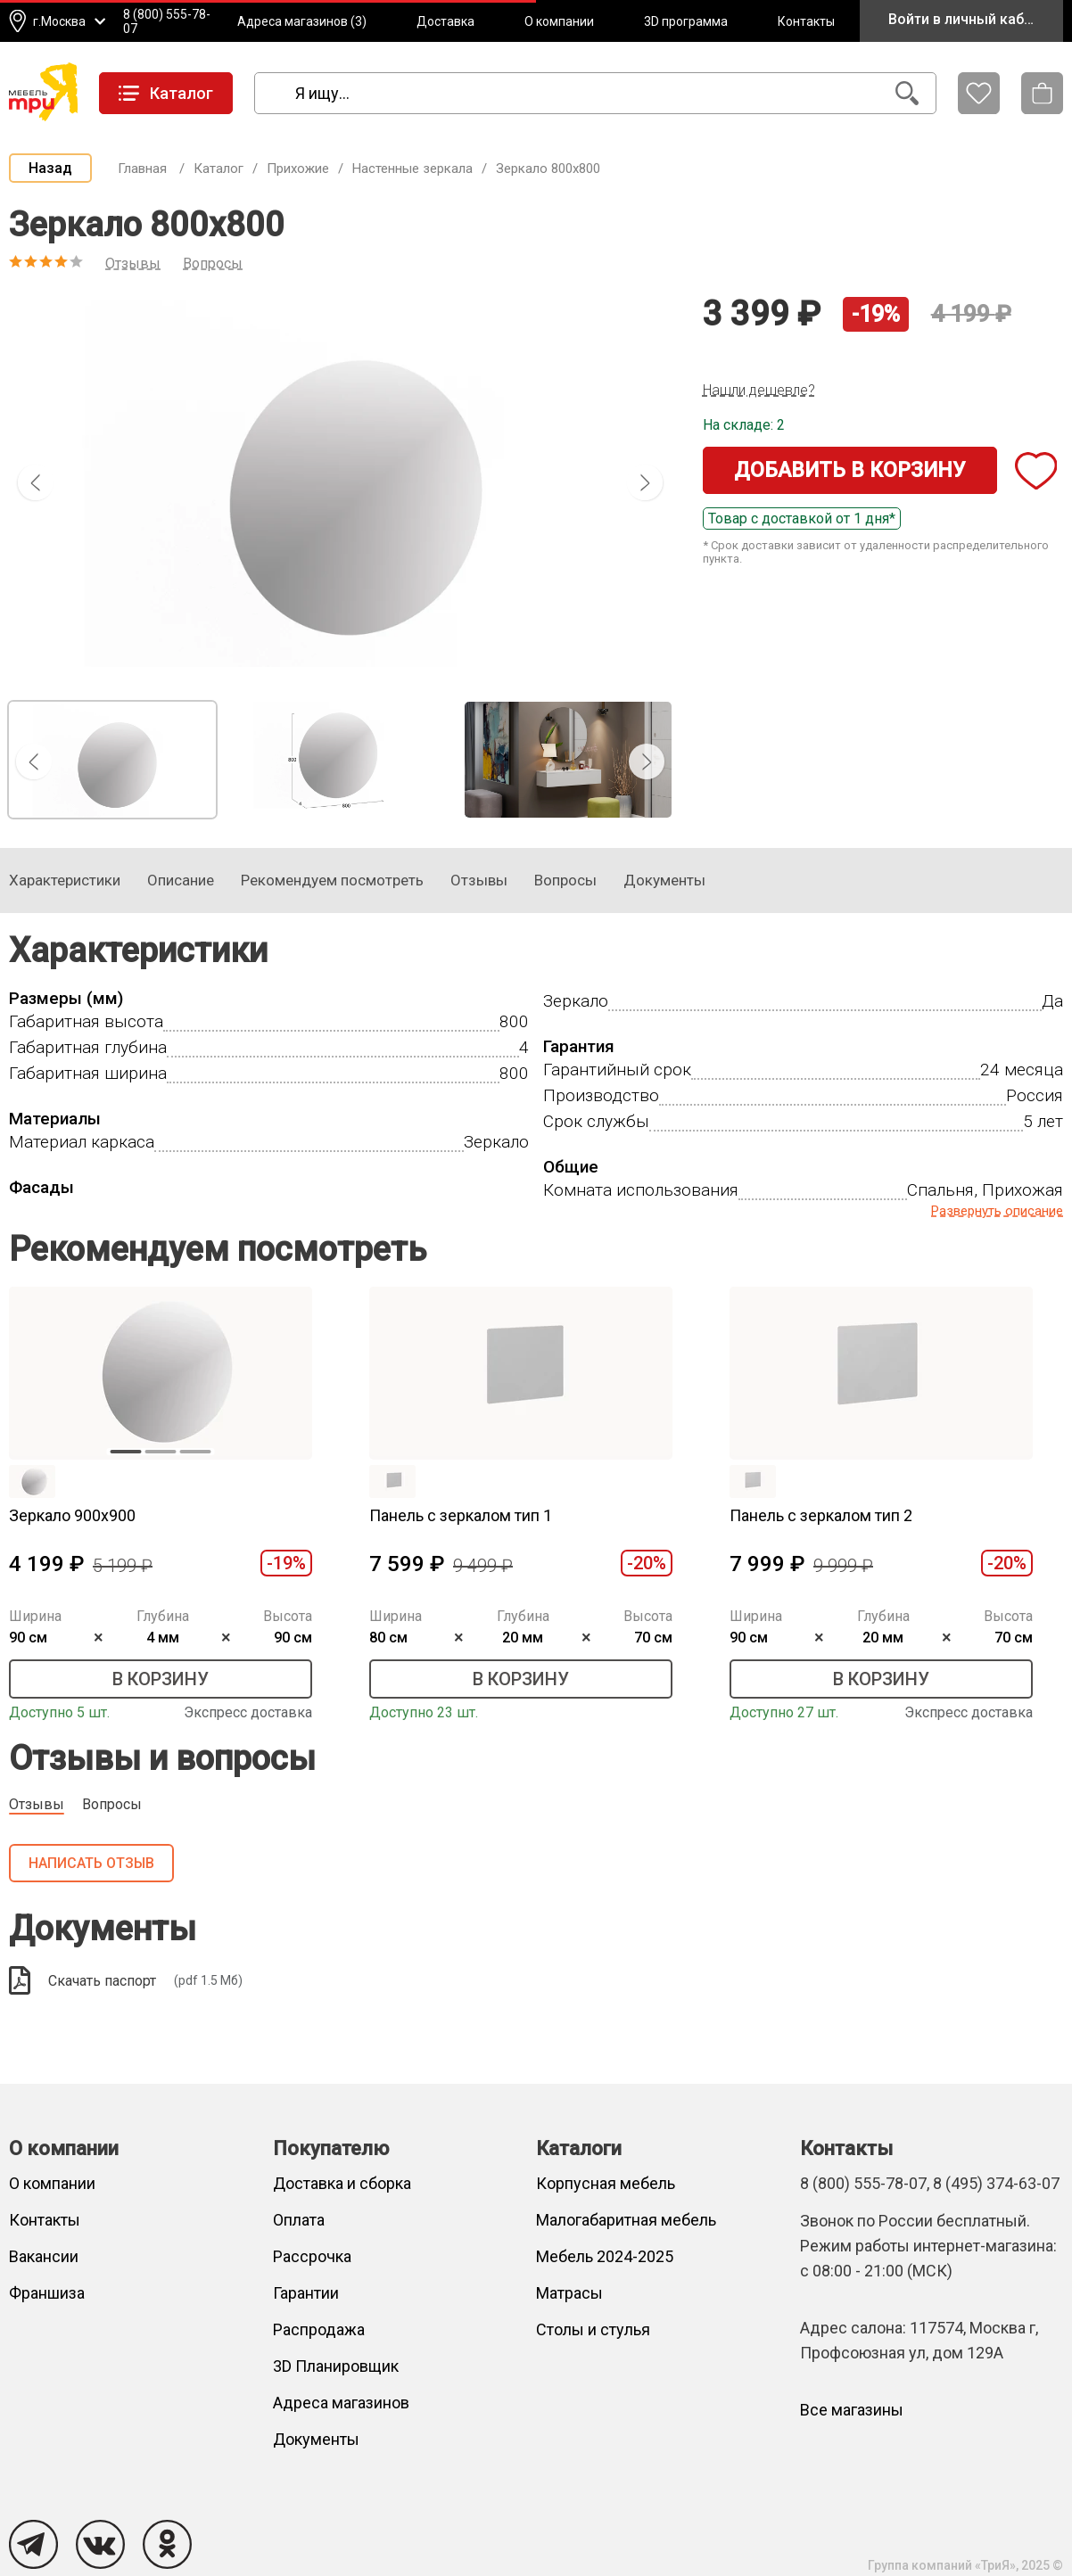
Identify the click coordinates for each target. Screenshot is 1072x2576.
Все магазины (851, 2409)
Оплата (299, 2219)
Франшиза (47, 2293)
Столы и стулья (593, 2329)
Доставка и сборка (342, 2183)
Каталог (218, 168)
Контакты (806, 21)
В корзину (160, 1679)
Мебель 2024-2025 (604, 2256)
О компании (559, 21)
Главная (142, 168)
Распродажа (319, 2329)
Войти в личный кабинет (971, 19)
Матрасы (569, 2293)
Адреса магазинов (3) (302, 21)
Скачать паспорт (126, 1980)
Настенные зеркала (412, 168)
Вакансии (43, 2256)
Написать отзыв (91, 1863)
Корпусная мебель (605, 2183)
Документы (316, 2439)
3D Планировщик (336, 2366)
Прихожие (298, 168)
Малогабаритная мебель (626, 2219)
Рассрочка (312, 2256)
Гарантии (306, 2293)
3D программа (686, 21)
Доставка (445, 21)
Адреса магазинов (341, 2402)
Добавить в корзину (850, 470)
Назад (50, 168)
